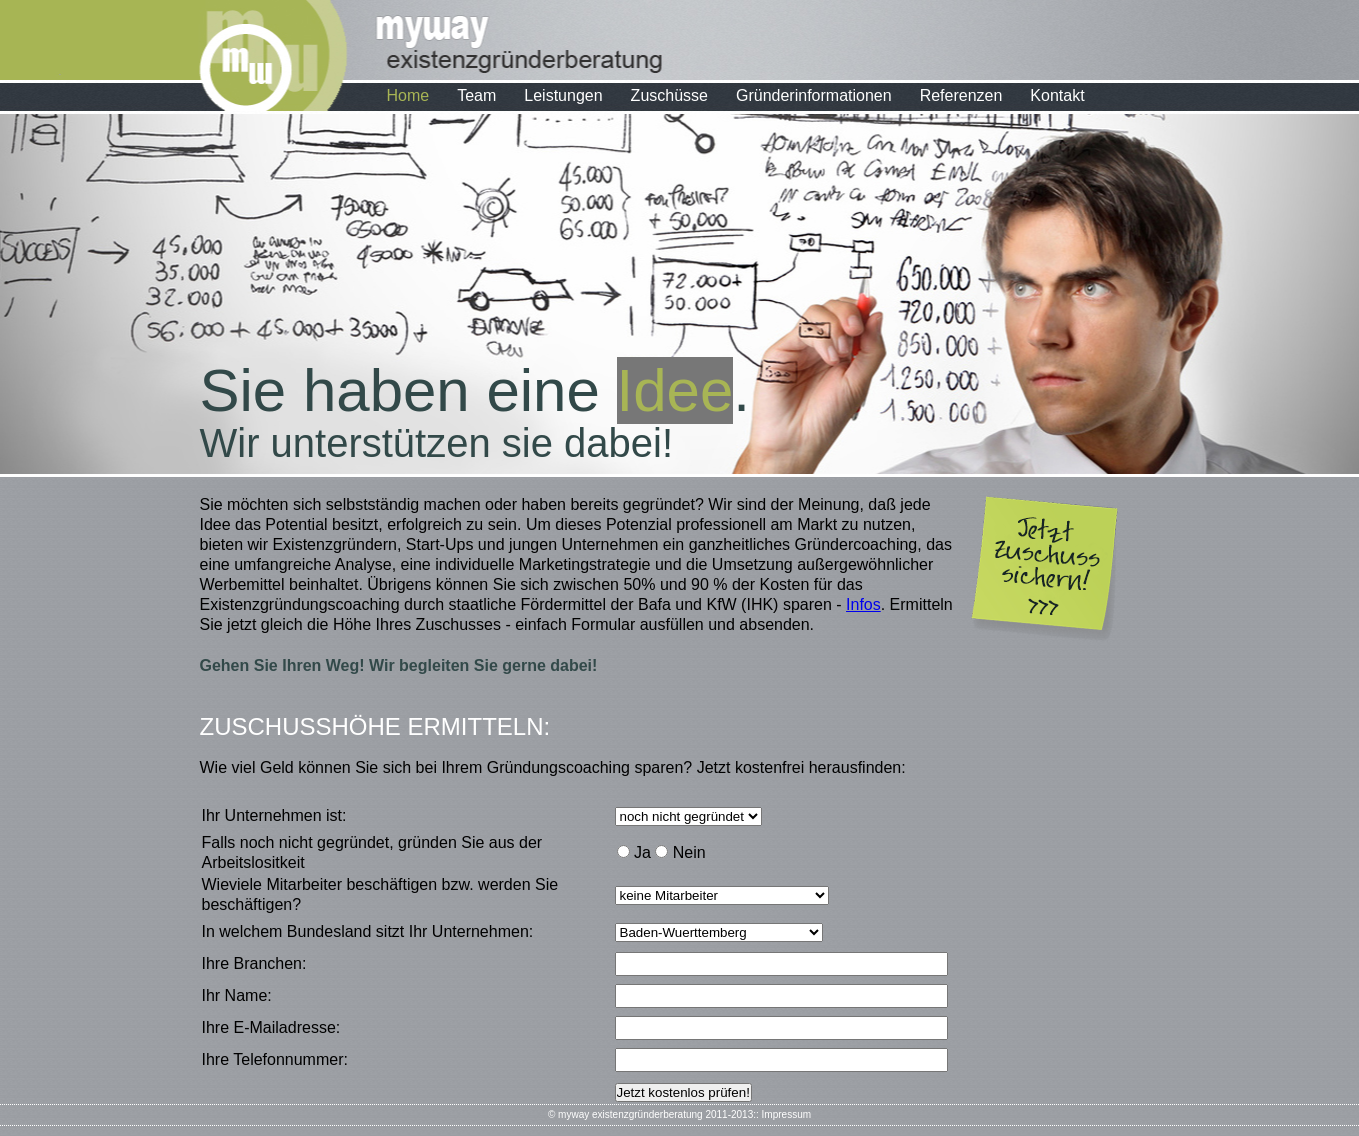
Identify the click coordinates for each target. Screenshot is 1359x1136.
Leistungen (563, 95)
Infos (863, 604)
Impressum (786, 1114)
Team (476, 95)
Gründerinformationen (814, 95)
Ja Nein (661, 852)
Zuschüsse (669, 95)
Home (408, 95)
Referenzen (961, 95)
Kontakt (1057, 95)
